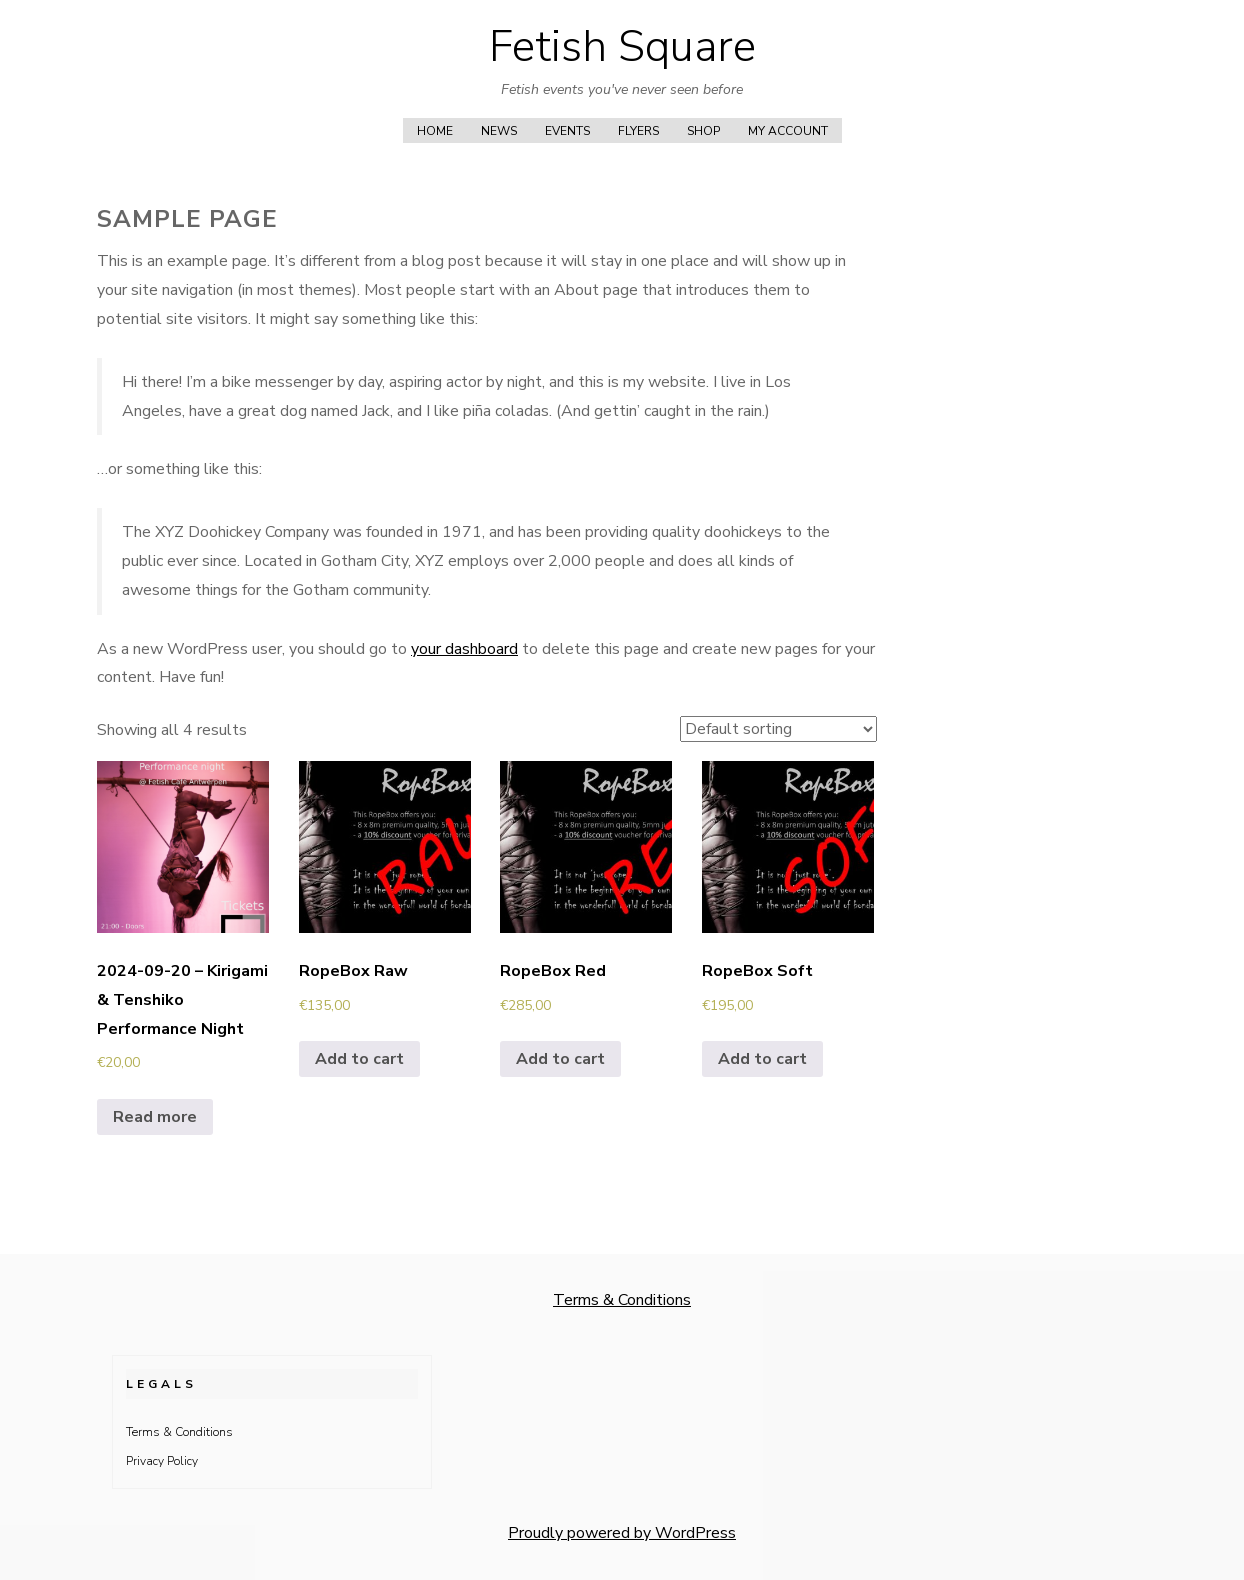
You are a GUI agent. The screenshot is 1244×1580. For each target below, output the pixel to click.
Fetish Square (622, 47)
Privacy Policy (162, 1461)
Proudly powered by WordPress (622, 1533)
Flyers (638, 131)
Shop (703, 131)
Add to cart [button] (359, 1059)
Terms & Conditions (622, 1300)
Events (567, 131)
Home (435, 131)
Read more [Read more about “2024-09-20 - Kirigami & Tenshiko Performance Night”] (155, 1117)
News (499, 131)
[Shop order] (778, 729)
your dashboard (464, 649)
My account (788, 131)
